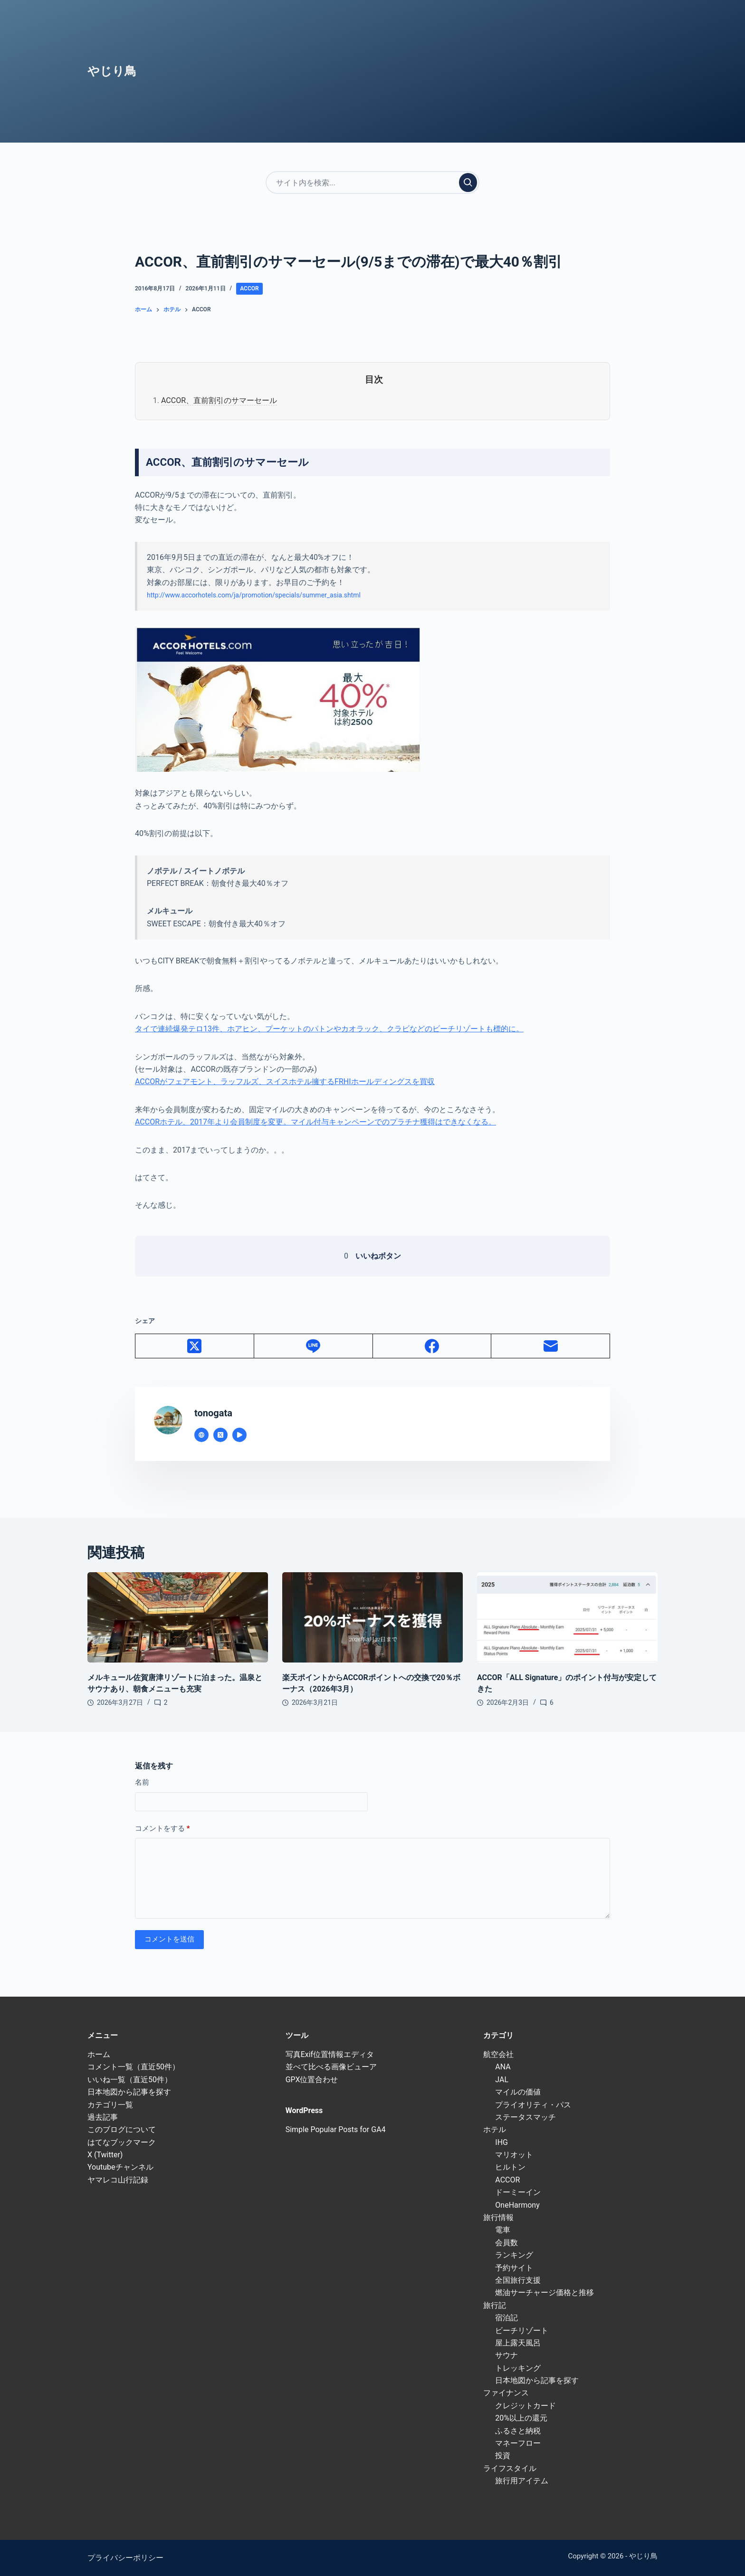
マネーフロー (518, 2443)
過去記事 (102, 2117)
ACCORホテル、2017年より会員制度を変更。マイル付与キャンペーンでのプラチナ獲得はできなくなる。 (315, 1121)
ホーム (98, 2054)
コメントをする (162, 1829)
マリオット (514, 2154)
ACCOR (249, 288)
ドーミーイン (518, 2192)
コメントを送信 (169, 1939)
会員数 (506, 2242)
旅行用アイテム (521, 2480)
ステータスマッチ (525, 2117)
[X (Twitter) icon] (220, 1435)
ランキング (514, 2254)
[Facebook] (432, 1346)
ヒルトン (510, 2167)
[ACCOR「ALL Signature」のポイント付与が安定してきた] (567, 1617)
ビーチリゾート (521, 2330)
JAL (501, 2079)
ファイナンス (506, 2392)
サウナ (506, 2355)
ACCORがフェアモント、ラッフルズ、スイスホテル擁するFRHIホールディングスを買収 (285, 1081)
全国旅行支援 (518, 2280)
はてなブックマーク (121, 2142)
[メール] (550, 1346)
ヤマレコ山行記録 (117, 2179)
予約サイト (514, 2267)
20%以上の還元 (521, 2417)
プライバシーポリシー (125, 2557)
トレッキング (518, 2368)
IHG (501, 2142)
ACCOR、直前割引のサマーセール (219, 400)
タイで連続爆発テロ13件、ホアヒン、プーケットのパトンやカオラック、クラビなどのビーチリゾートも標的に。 (329, 1028)
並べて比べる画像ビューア (331, 2066)
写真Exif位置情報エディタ (330, 2054)
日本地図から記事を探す (129, 2091)
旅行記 (494, 2305)
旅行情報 (498, 2217)
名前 (142, 1782)
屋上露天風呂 (518, 2342)
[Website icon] (201, 1435)
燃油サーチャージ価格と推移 (544, 2292)
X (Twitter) (105, 2154)
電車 (502, 2229)
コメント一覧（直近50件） (133, 2066)
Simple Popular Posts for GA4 (336, 2129)
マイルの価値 (518, 2091)
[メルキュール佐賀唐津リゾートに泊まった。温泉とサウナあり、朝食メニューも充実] (177, 1617)
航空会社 (498, 2054)
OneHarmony (517, 2205)
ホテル (494, 2129)
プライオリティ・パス (533, 2104)
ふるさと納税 (518, 2430)
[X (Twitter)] (194, 1346)
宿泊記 (506, 2317)
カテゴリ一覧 (110, 2104)
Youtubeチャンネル (120, 2167)
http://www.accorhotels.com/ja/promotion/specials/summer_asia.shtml (254, 595)
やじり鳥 (111, 71)
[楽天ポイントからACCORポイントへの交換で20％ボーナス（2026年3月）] (372, 1617)
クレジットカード (525, 2405)
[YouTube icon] (239, 1435)
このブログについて (121, 2129)
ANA (502, 2066)
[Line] (313, 1346)
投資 (502, 2455)
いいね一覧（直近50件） (129, 2079)
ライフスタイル (509, 2468)
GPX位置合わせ (312, 2079)
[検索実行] (468, 182)
